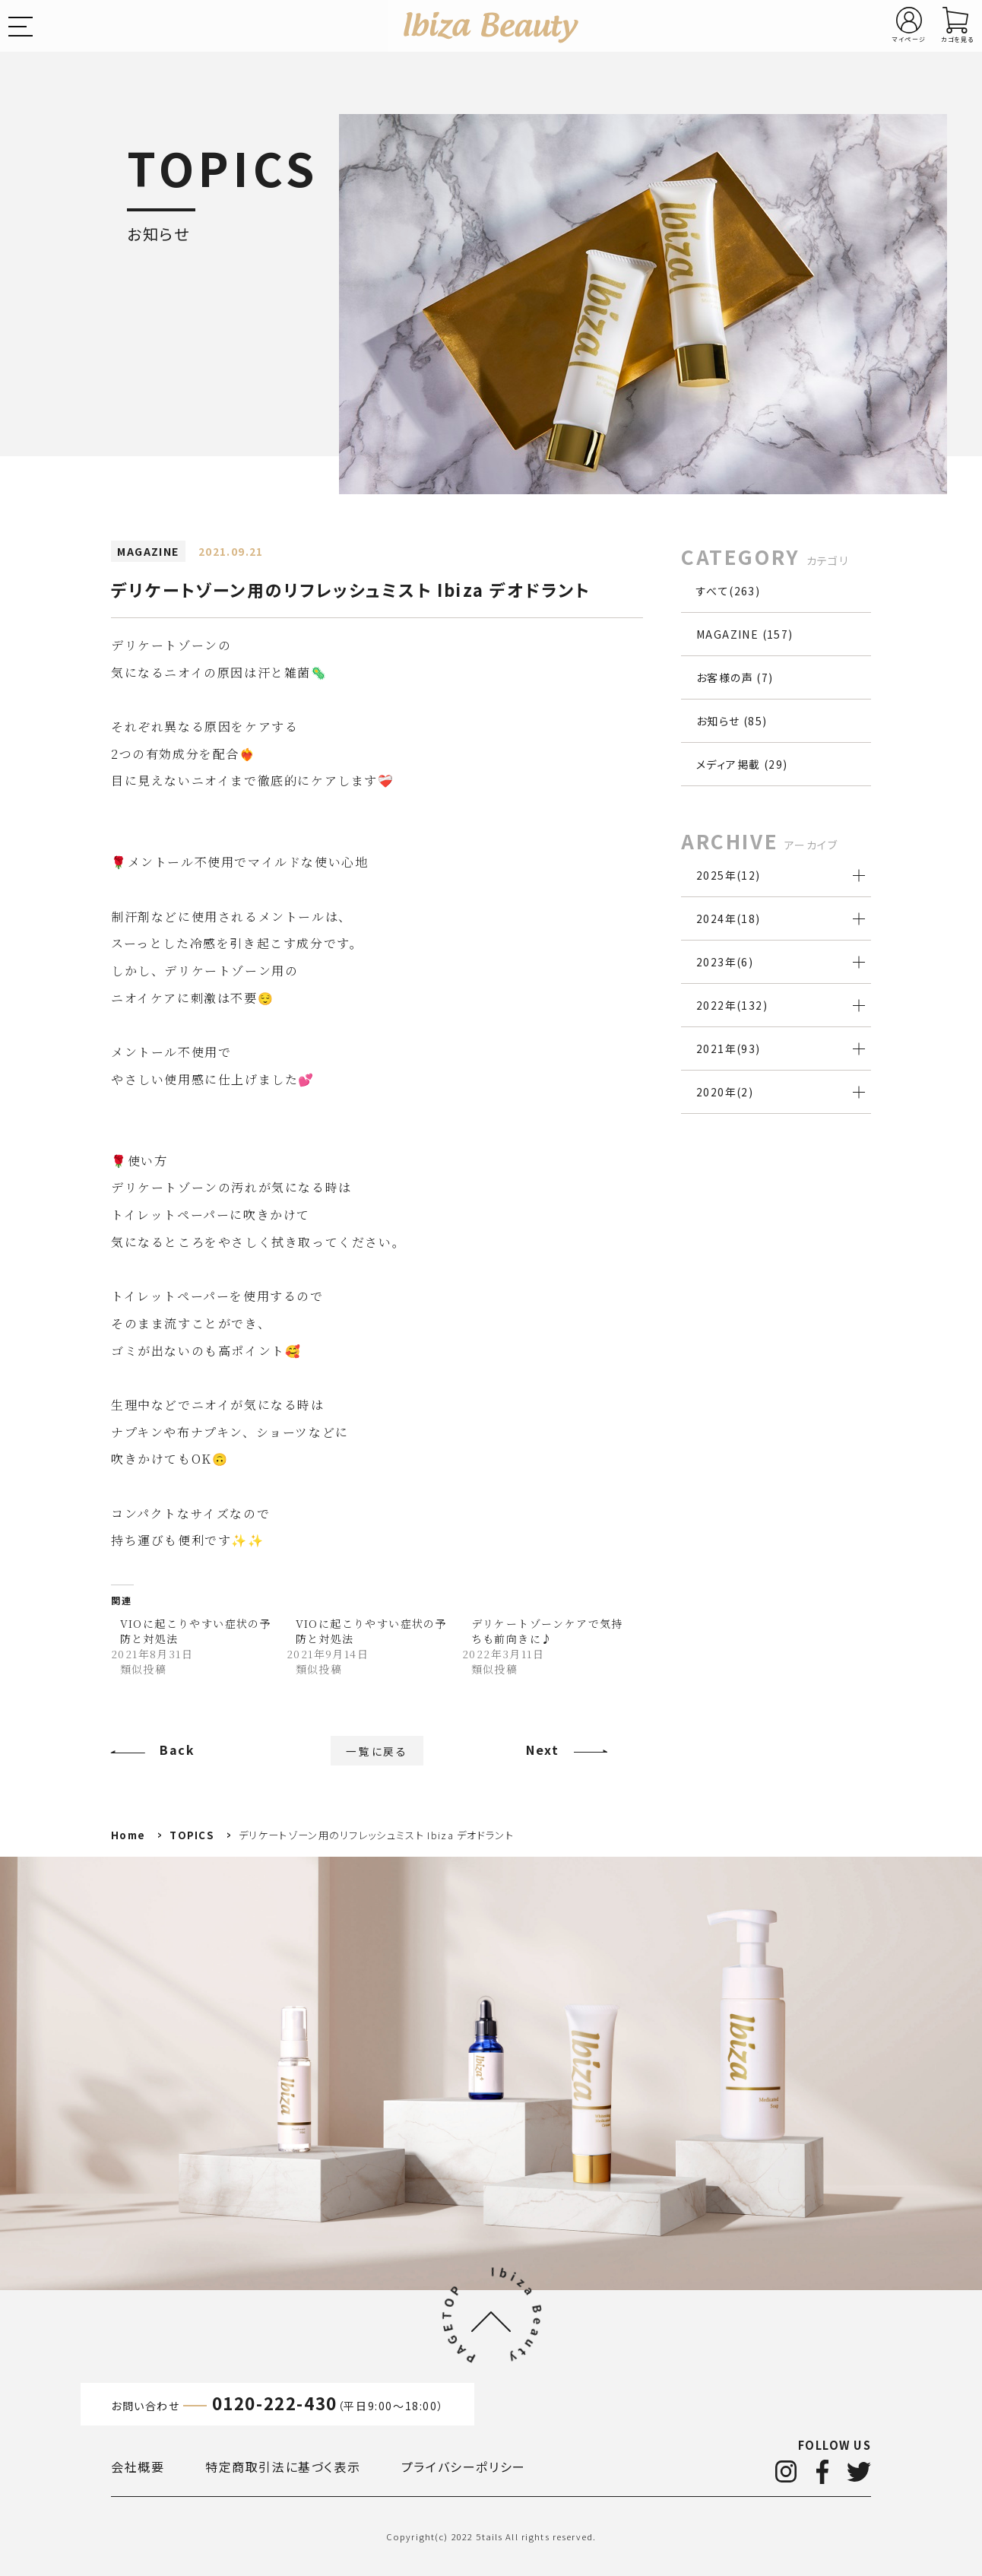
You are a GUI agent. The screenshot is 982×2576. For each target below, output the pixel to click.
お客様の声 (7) (735, 677)
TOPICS (191, 1835)
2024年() (728, 918)
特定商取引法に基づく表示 (282, 2466)
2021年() (728, 1048)
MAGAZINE (148, 551)
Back (177, 1749)
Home (128, 1835)
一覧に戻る (377, 1750)
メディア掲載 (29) (741, 764)
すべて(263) (728, 590)
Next (542, 1749)
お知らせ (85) (732, 720)
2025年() (728, 875)
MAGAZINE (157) (745, 634)
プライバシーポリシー (463, 2466)
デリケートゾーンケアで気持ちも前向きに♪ (547, 1631)
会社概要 (137, 2466)
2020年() (724, 1091)
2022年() (732, 1005)
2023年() (724, 961)
